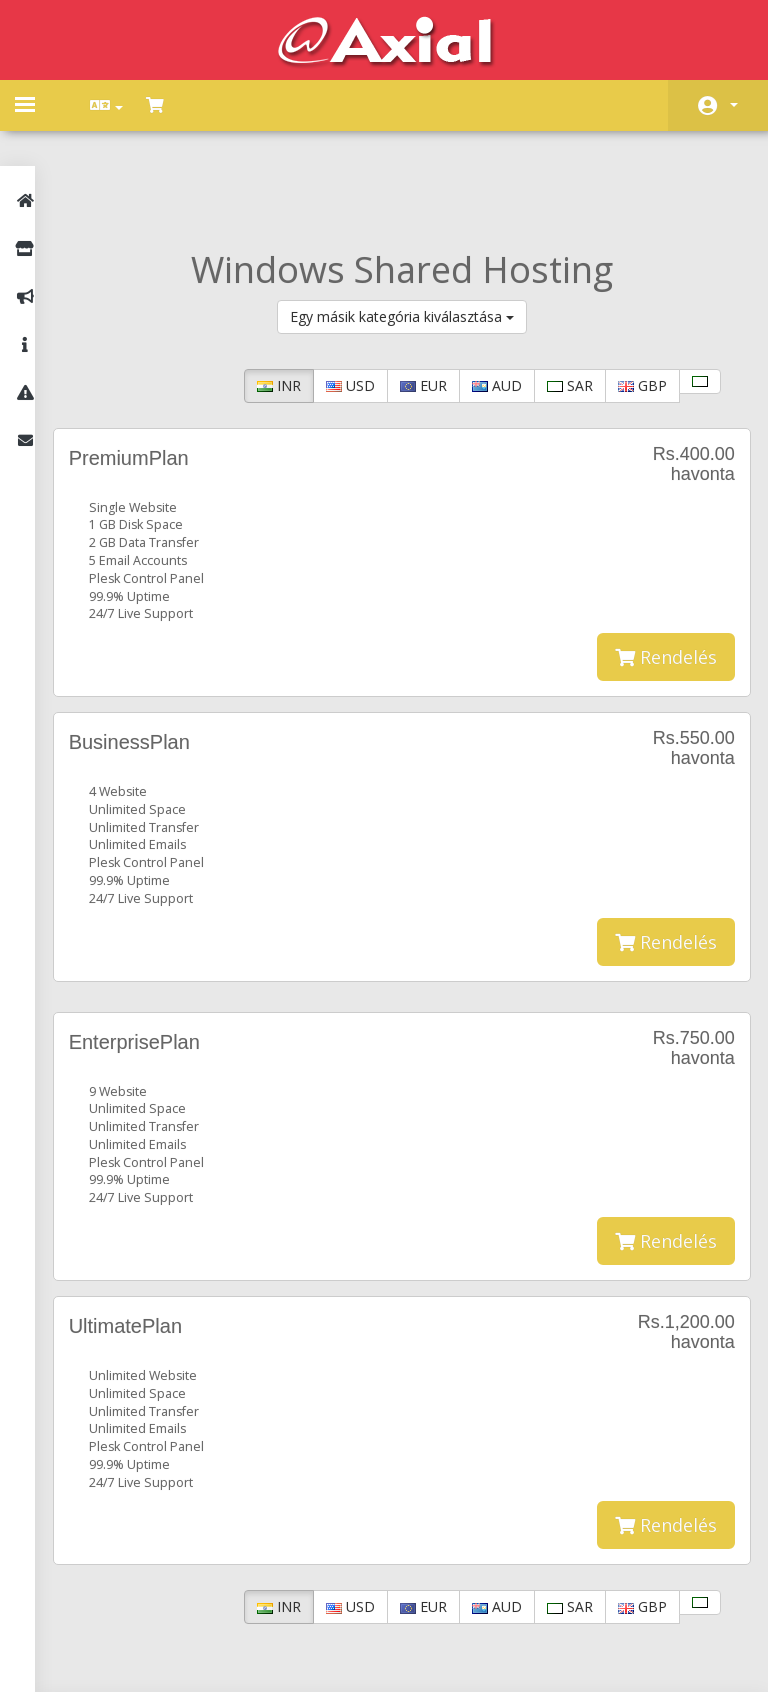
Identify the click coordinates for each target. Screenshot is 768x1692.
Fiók (734, 105)
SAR (557, 296)
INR (266, 296)
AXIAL (435, 1656)
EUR (410, 296)
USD (337, 296)
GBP (629, 296)
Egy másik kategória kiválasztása (409, 227)
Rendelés (653, 569)
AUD (484, 296)
